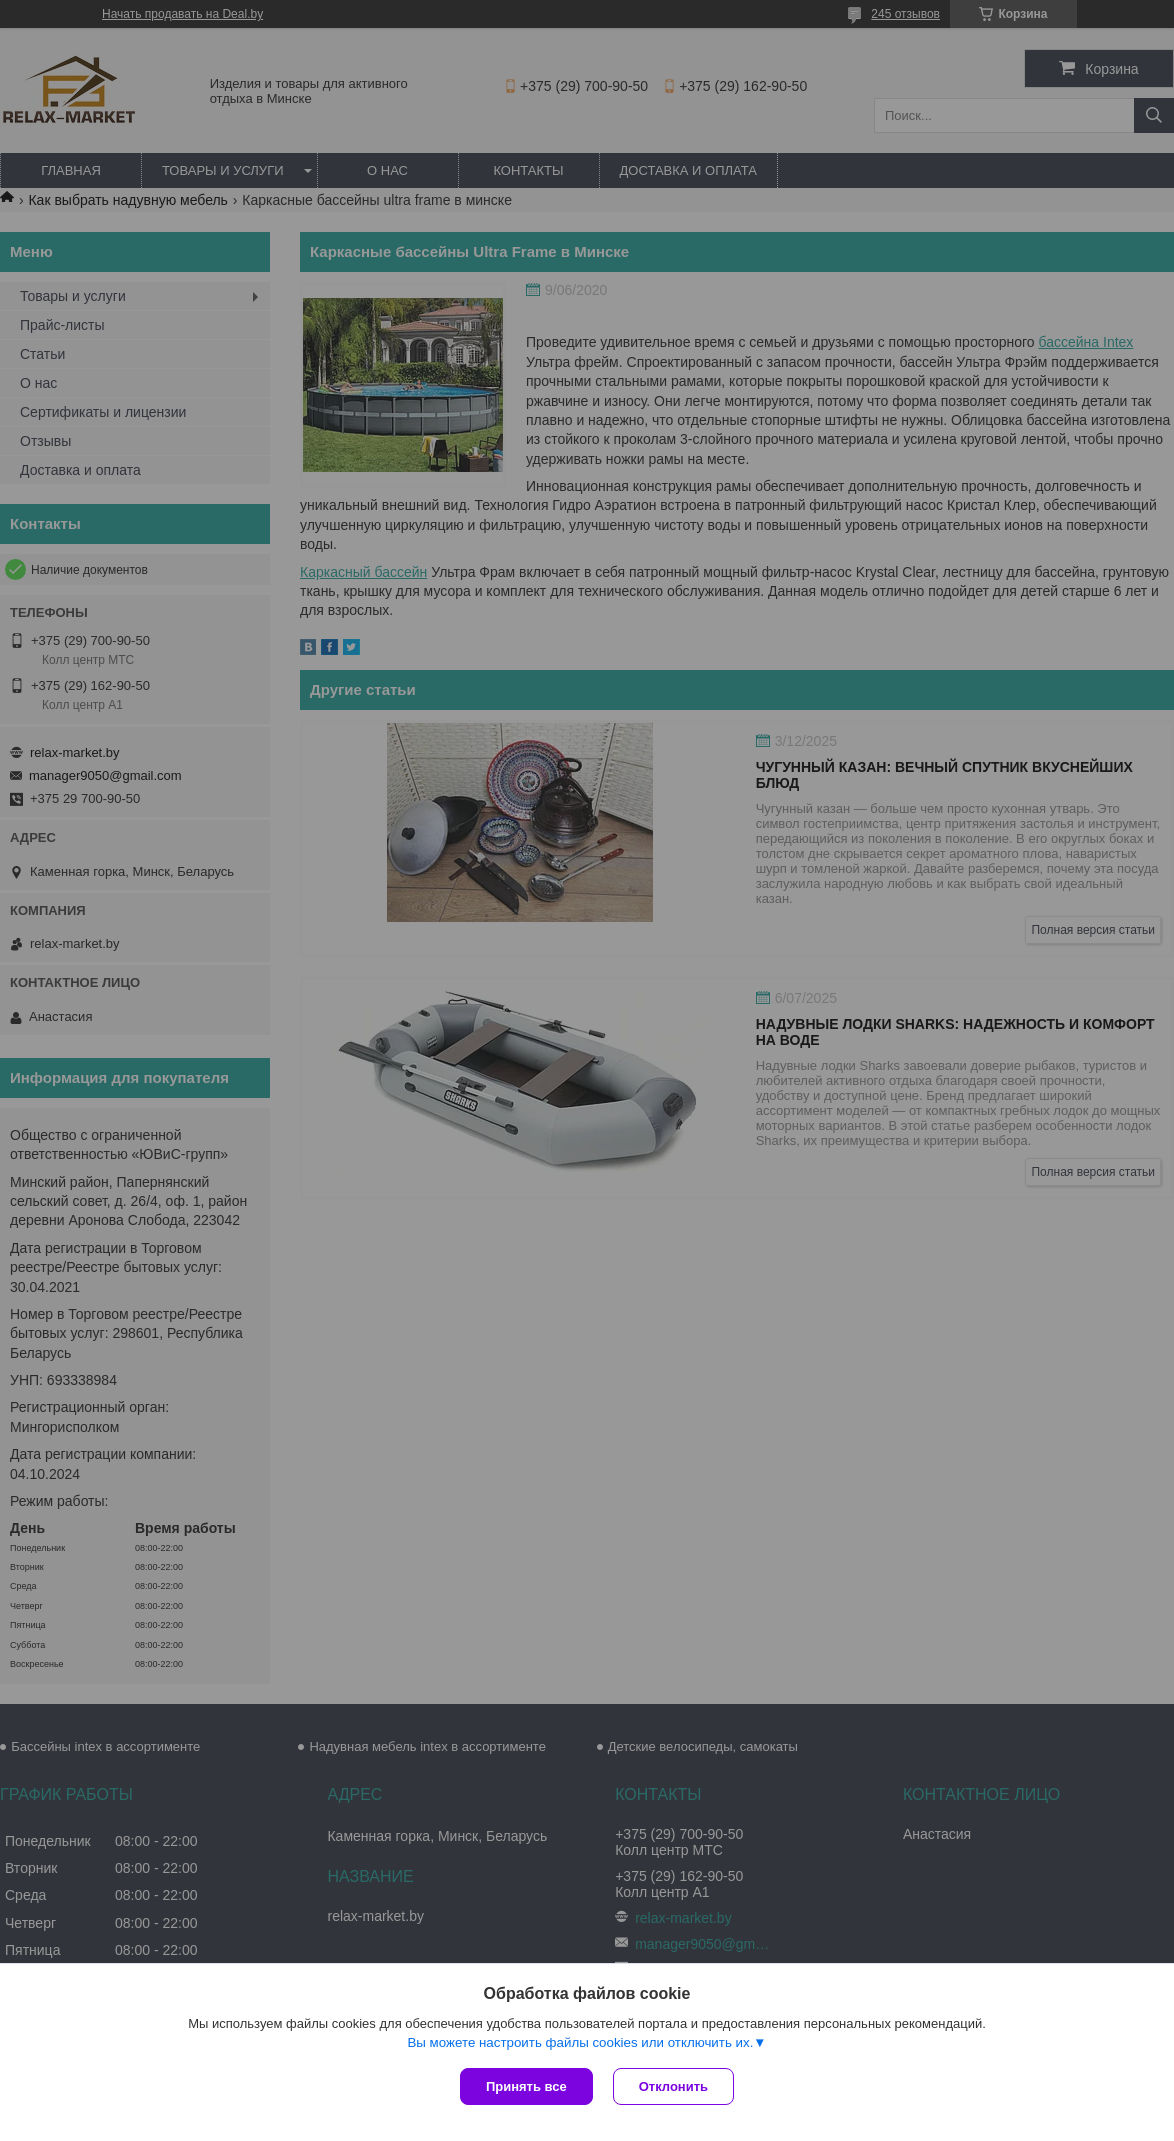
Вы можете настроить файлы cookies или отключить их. (580, 2042)
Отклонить (673, 2086)
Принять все (526, 2086)
